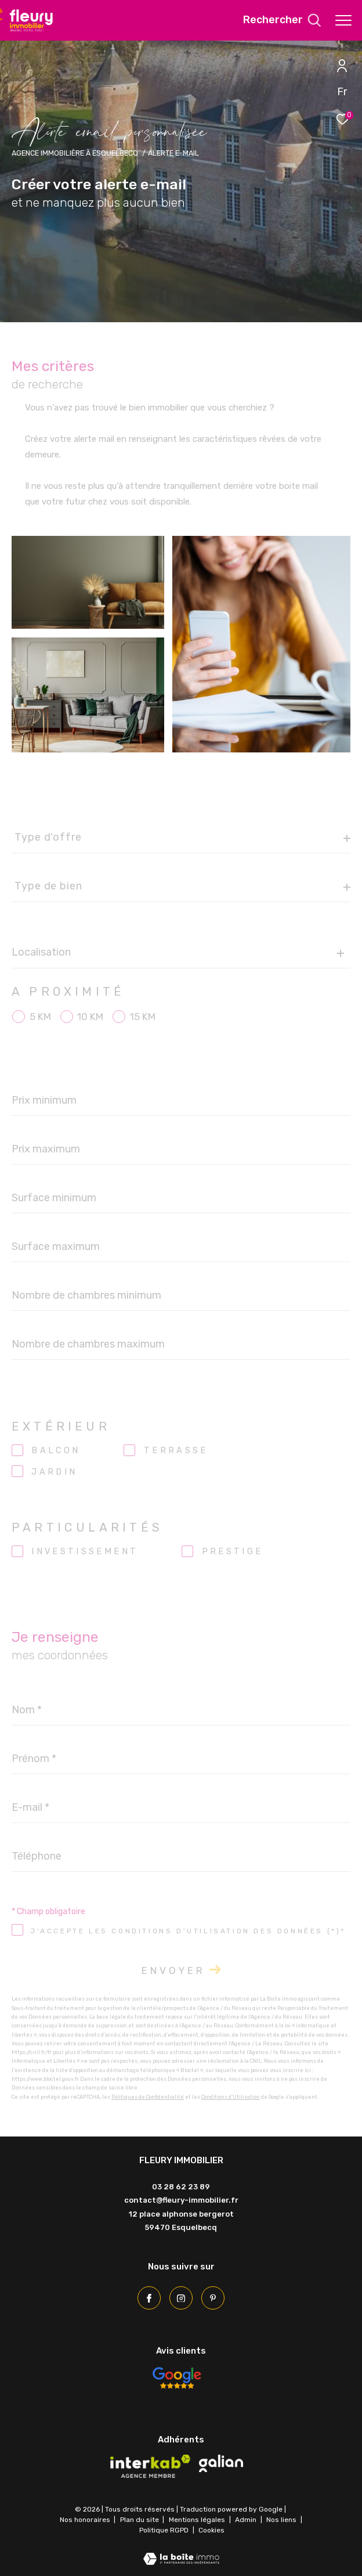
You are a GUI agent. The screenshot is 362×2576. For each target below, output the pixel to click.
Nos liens (282, 2520)
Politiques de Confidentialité (147, 2097)
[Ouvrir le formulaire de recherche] (282, 20)
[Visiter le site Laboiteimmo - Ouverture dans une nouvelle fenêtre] (181, 2551)
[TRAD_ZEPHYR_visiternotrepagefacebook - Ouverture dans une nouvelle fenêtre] (149, 2298)
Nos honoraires (85, 2520)
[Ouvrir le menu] (343, 20)
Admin (246, 2520)
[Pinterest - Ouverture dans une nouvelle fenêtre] (213, 2298)
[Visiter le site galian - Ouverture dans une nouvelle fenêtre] (221, 2463)
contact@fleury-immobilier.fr (181, 2200)
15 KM (142, 1017)
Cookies (211, 2530)
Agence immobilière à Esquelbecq (75, 153)
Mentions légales (198, 2520)
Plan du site (140, 2520)
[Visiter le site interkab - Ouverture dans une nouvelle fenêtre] (150, 2466)
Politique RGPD (164, 2530)
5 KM (40, 1017)
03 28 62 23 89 (181, 2186)
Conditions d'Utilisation (230, 2097)
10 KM (90, 1017)
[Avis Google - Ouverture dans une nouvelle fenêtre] (176, 2378)
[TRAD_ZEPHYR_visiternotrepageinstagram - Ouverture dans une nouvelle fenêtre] (181, 2298)
